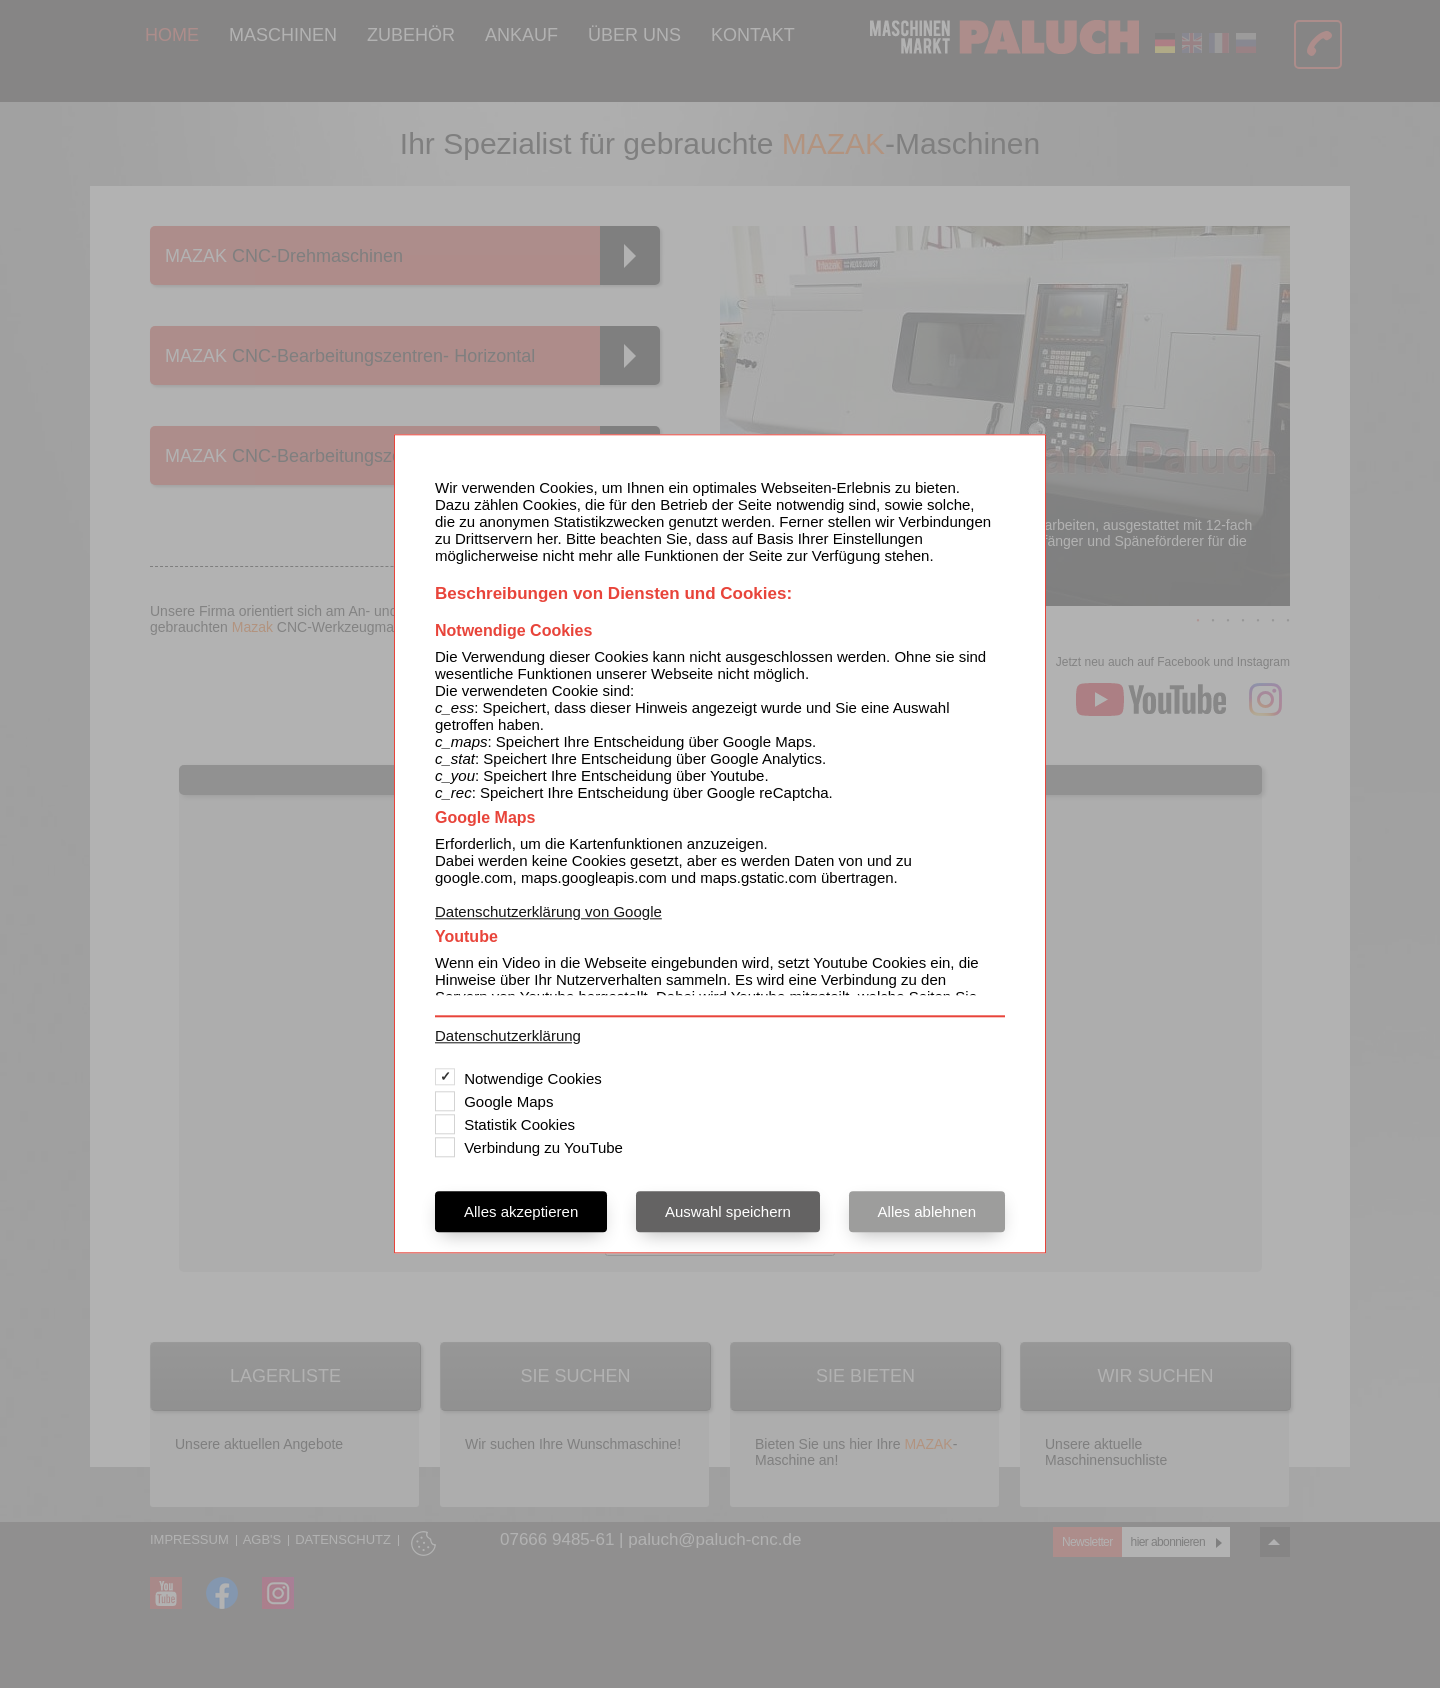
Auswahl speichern (728, 1212)
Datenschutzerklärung (508, 1036)
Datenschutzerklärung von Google (548, 911)
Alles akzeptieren (521, 1212)
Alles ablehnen (927, 1212)
